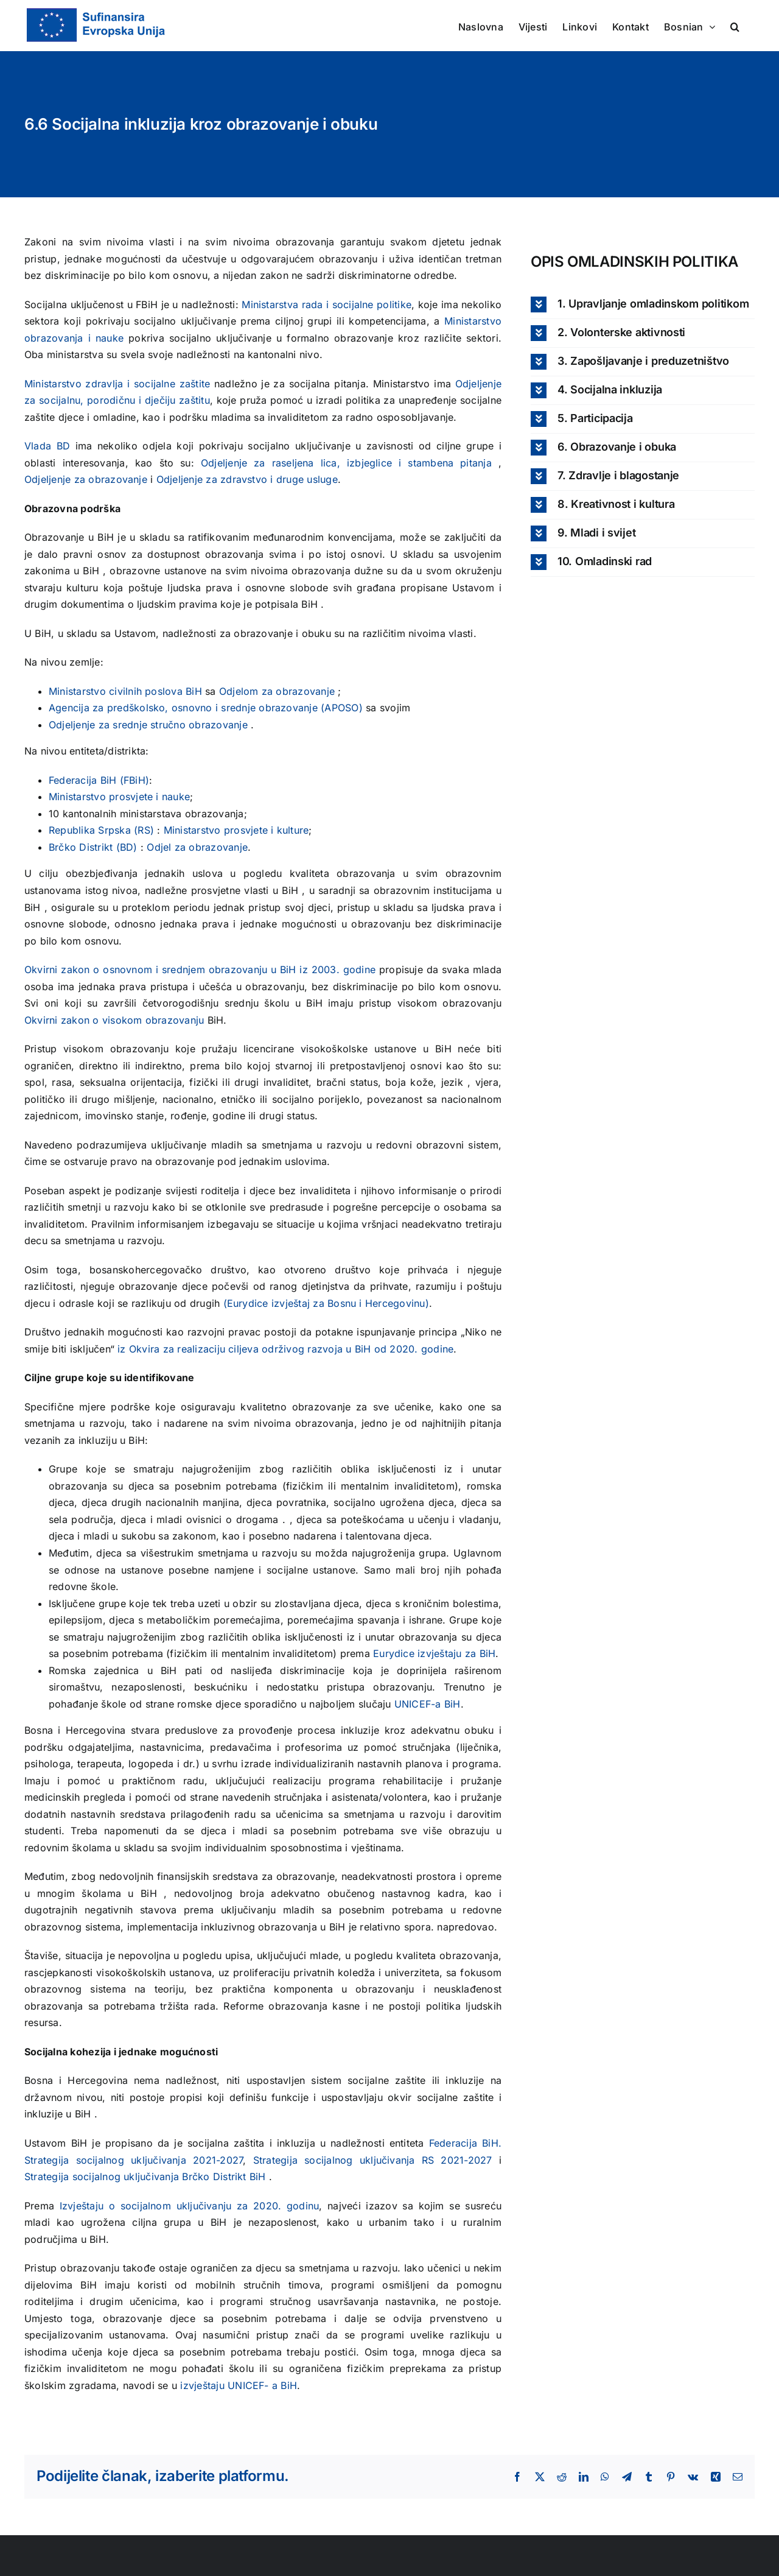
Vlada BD (49, 446)
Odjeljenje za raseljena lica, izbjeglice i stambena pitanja (349, 463)
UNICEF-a (417, 1704)
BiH (110, 780)
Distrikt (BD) (109, 847)
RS (431, 2160)
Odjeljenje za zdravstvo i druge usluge (247, 479)
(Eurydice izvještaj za (275, 1303)
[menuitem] (689, 25)
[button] (734, 25)
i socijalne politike (368, 304)
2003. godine (344, 969)
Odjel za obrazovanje (197, 847)
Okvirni (42, 969)
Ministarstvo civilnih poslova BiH (127, 691)
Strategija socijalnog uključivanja (337, 2160)
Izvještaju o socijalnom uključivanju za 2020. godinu (190, 2206)
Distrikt (231, 2176)
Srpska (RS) (127, 830)
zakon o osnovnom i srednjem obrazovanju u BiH (180, 969)
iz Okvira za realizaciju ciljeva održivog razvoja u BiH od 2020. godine (285, 1349)
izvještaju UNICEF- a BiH (238, 2385)
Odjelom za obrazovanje (278, 691)
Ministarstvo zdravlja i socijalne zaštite (119, 384)
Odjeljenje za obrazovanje (87, 479)
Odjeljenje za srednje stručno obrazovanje (150, 725)
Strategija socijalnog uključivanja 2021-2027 (133, 2160)
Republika (72, 830)
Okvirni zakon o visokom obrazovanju (116, 1020)
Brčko (62, 847)
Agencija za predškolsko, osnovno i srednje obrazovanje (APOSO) (207, 708)
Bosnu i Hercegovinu (376, 1303)
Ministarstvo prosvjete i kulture (236, 830)
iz (305, 969)
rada (314, 304)
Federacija (74, 780)
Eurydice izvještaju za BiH (434, 1653)
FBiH (134, 780)
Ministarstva (271, 304)
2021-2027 (466, 2160)
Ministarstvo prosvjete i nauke (119, 796)
